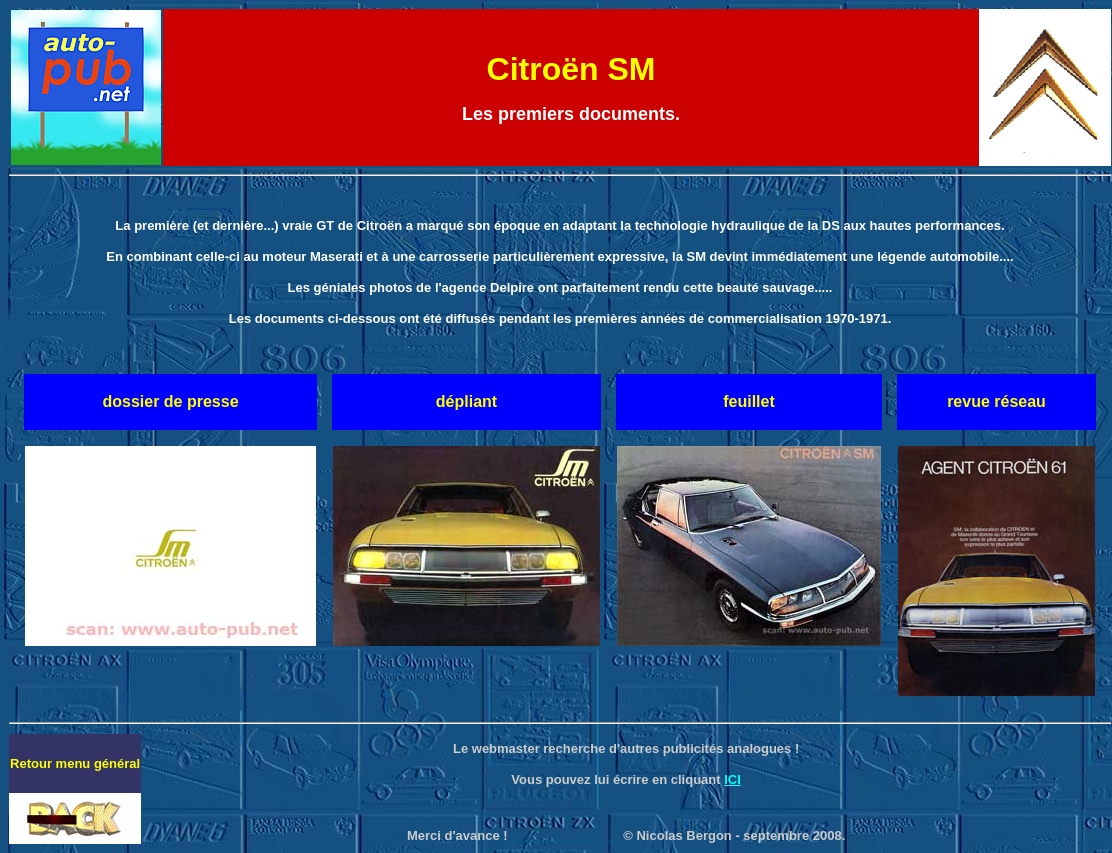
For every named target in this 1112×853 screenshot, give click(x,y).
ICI (732, 779)
